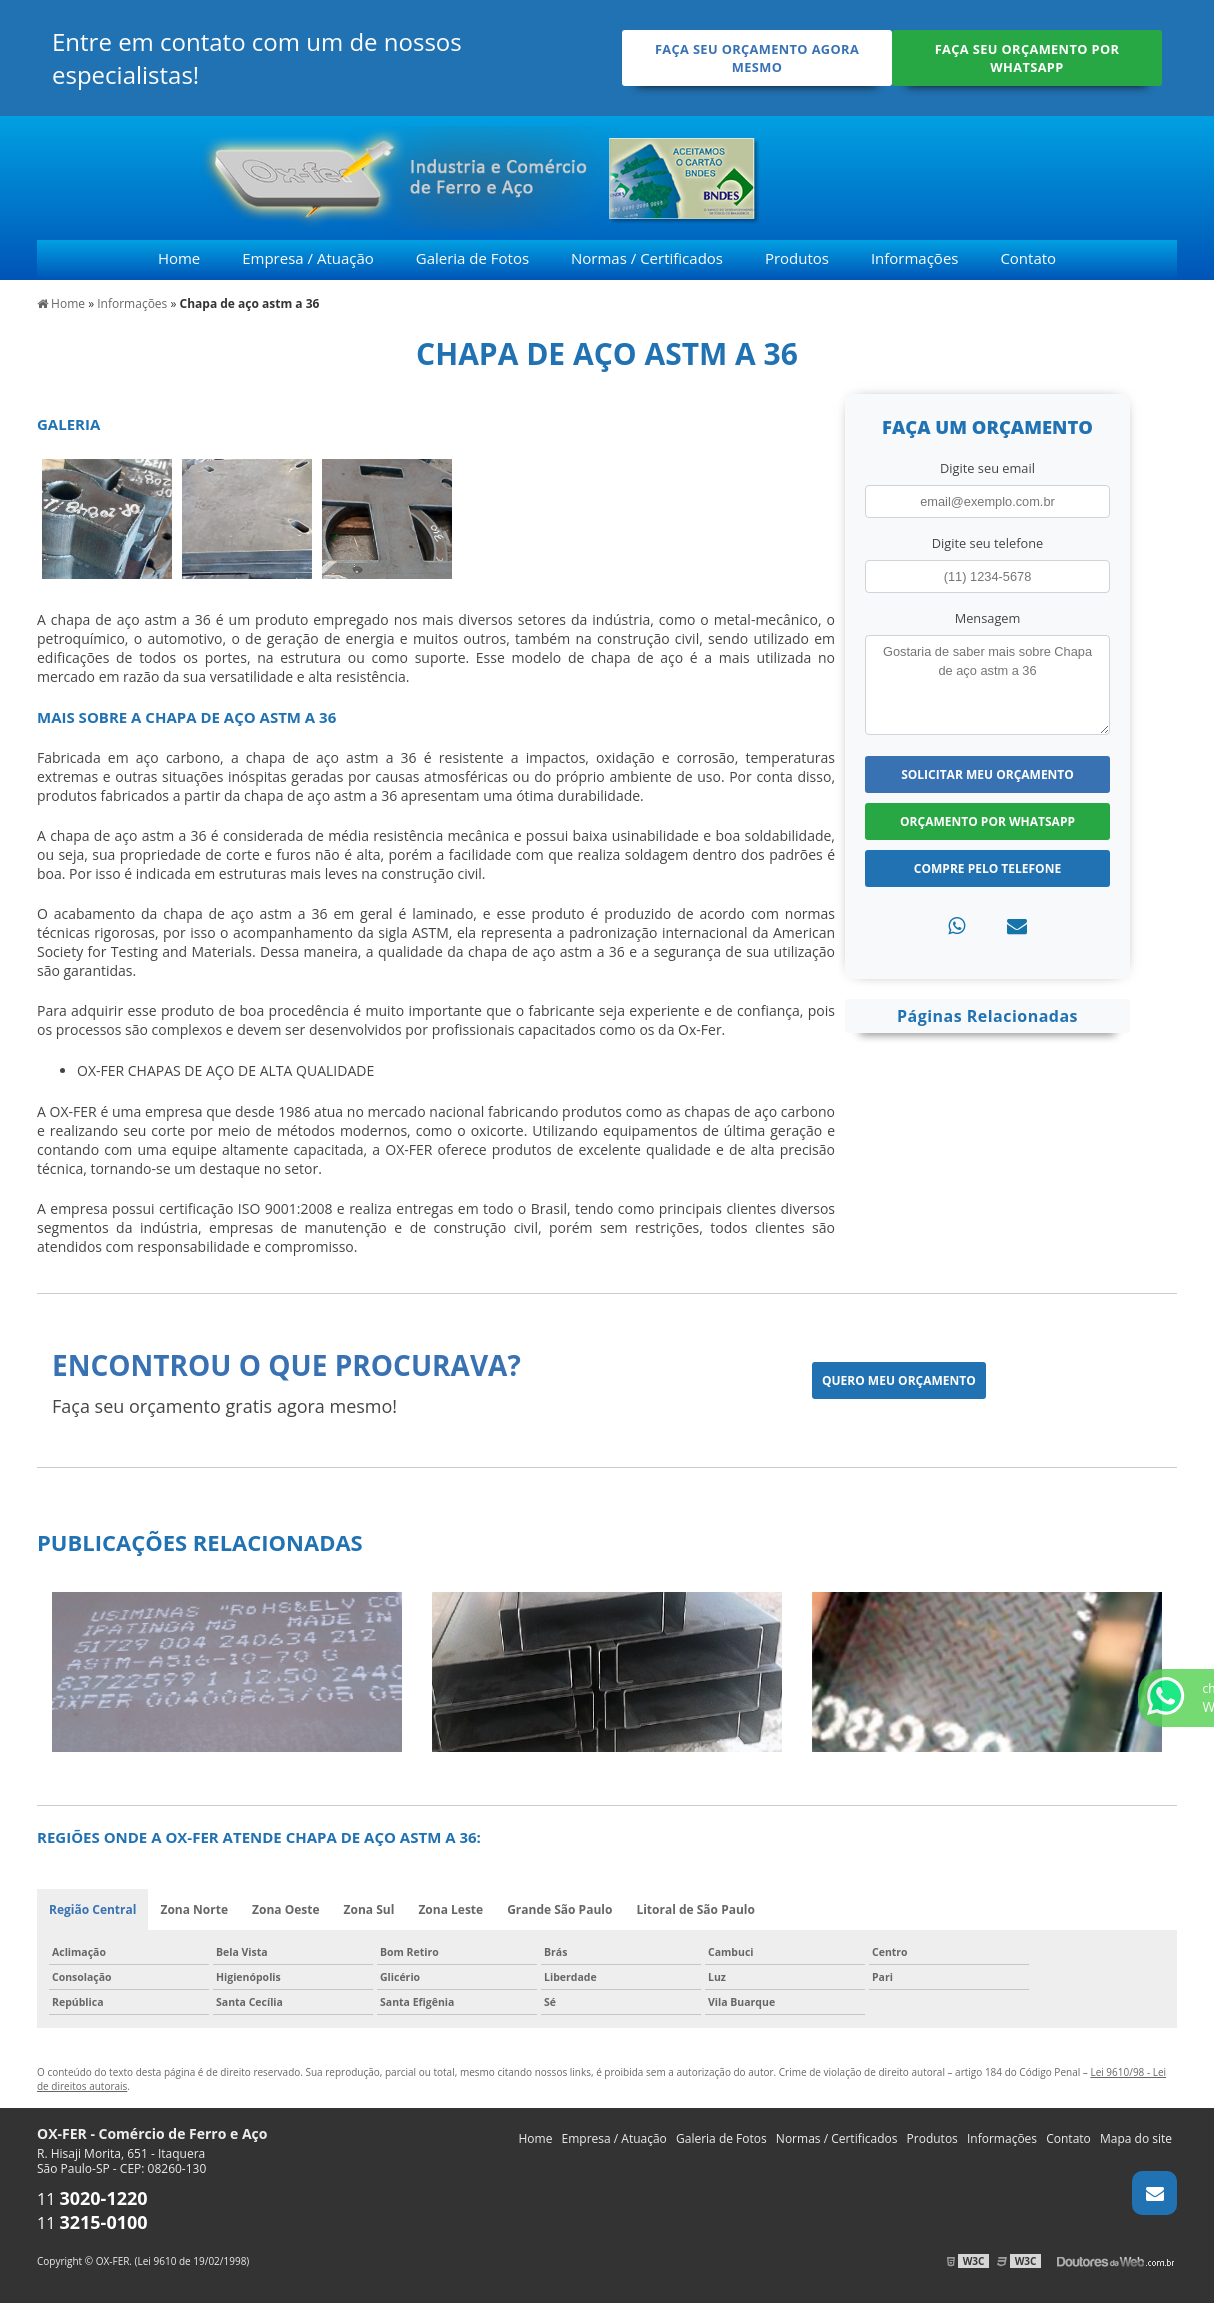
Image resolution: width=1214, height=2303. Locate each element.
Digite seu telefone (987, 543)
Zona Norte (194, 1909)
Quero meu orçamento (899, 1380)
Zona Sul (369, 1909)
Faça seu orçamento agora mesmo (757, 58)
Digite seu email (987, 468)
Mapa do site (1136, 2138)
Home (179, 258)
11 (92, 2199)
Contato (1028, 258)
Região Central (92, 1909)
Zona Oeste (286, 1909)
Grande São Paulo (559, 1909)
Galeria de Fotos (472, 258)
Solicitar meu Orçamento (987, 774)
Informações (915, 258)
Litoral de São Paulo (695, 1909)
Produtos (797, 258)
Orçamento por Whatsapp (987, 821)
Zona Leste (450, 1909)
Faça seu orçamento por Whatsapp (1027, 58)
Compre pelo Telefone (987, 868)
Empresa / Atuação (308, 258)
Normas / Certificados (647, 258)
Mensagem (988, 618)
